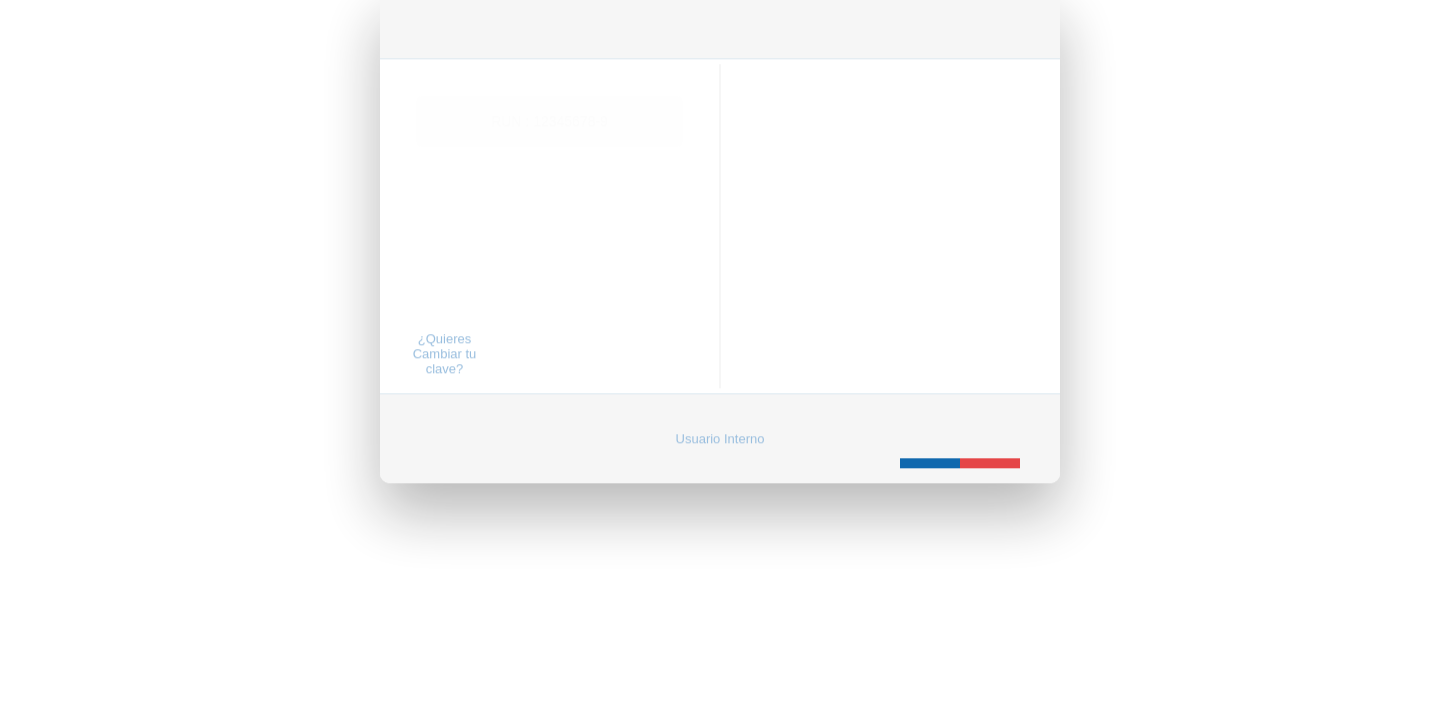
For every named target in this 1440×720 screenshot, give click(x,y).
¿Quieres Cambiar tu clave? (445, 335)
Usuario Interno (720, 420)
